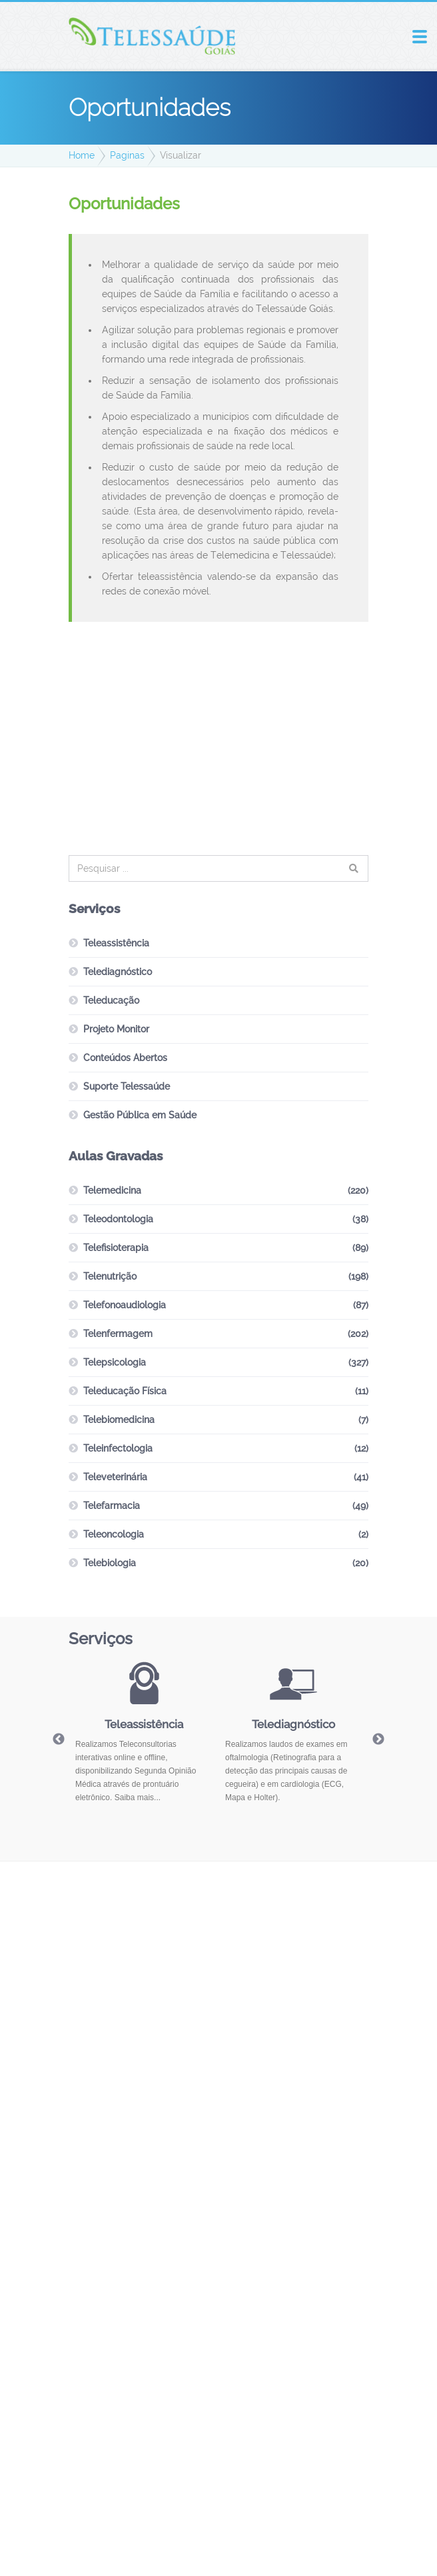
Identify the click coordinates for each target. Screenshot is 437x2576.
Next (378, 1739)
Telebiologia (109, 1563)
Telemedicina (112, 1190)
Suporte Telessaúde (126, 1086)
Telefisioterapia (116, 1247)
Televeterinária (115, 1477)
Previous (58, 1739)
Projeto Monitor (116, 1029)
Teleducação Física (125, 1391)
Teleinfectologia (118, 1448)
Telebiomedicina (119, 1419)
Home (82, 155)
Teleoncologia (113, 1534)
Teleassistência (116, 943)
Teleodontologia (118, 1219)
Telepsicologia (114, 1362)
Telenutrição (110, 1276)
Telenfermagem (118, 1333)
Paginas (127, 155)
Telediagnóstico (117, 971)
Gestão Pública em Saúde (140, 1115)
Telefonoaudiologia (124, 1305)
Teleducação (111, 1000)
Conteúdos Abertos (125, 1057)
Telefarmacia (111, 1505)
